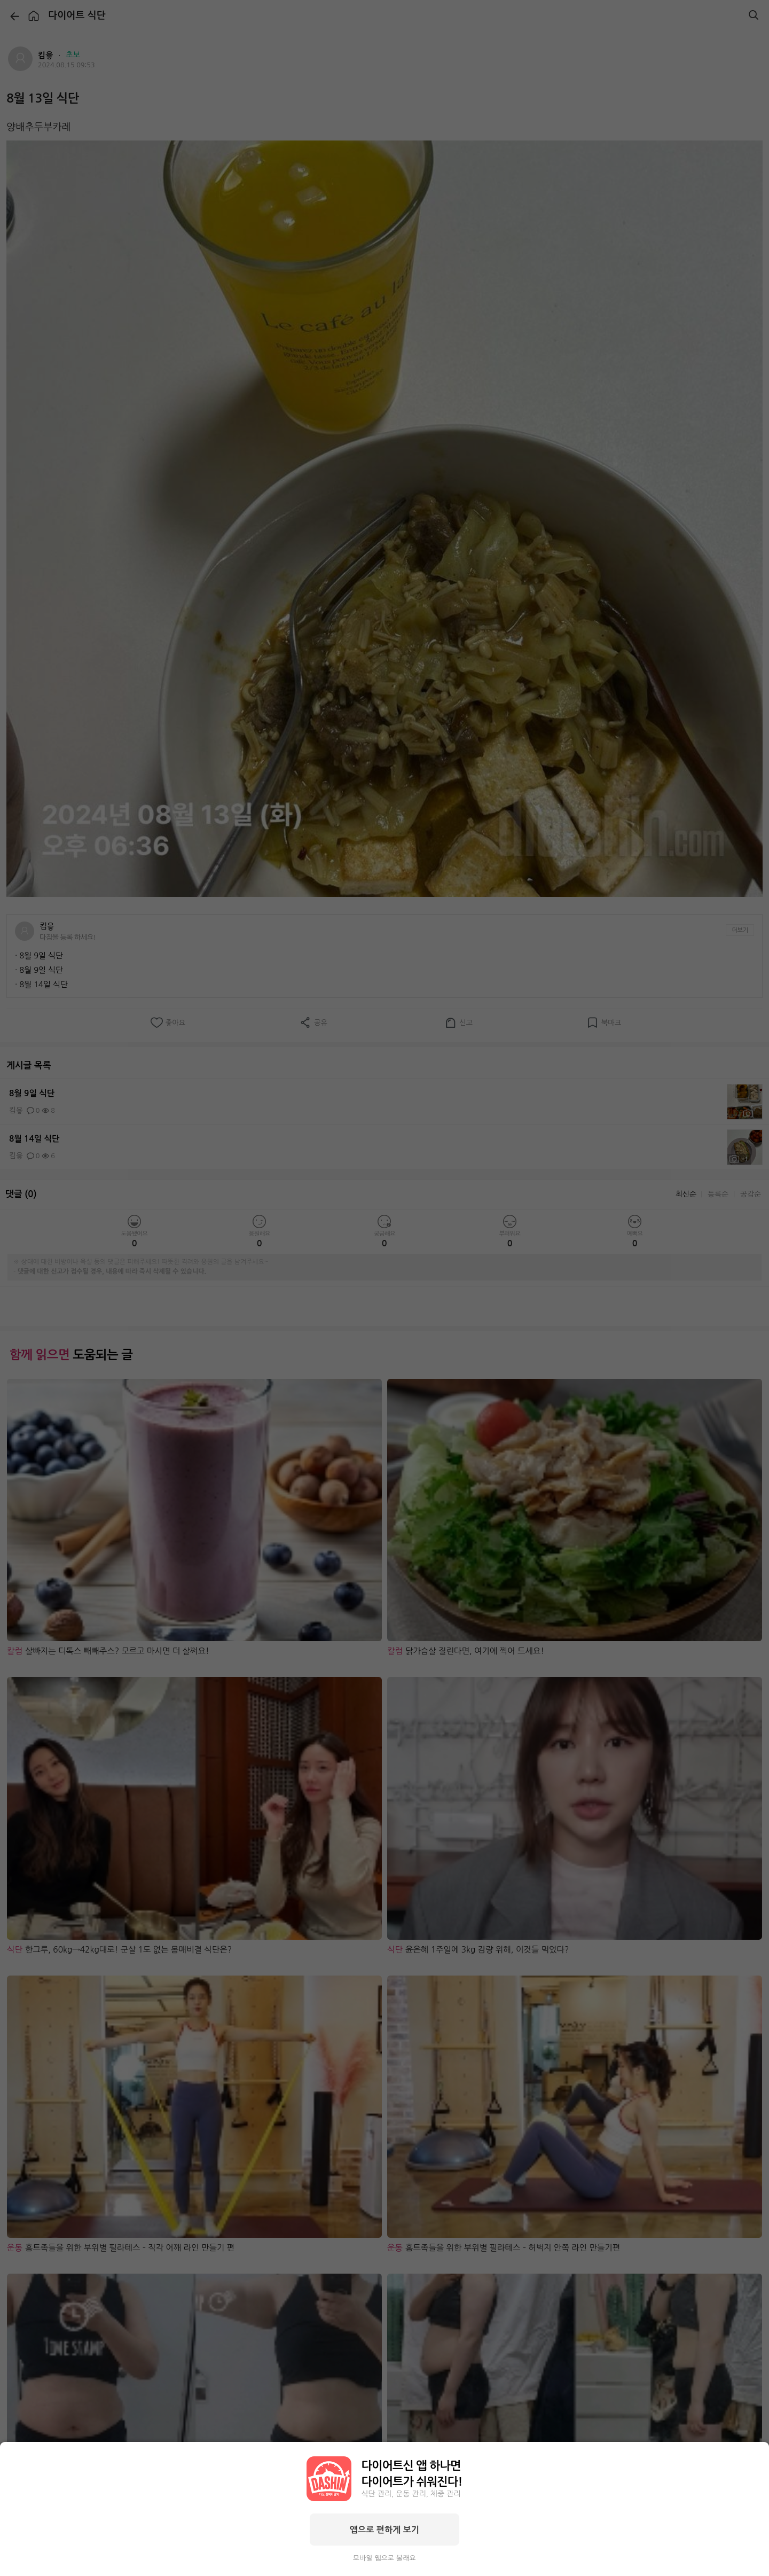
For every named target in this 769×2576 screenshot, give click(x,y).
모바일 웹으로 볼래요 (384, 2558)
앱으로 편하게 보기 (384, 2529)
